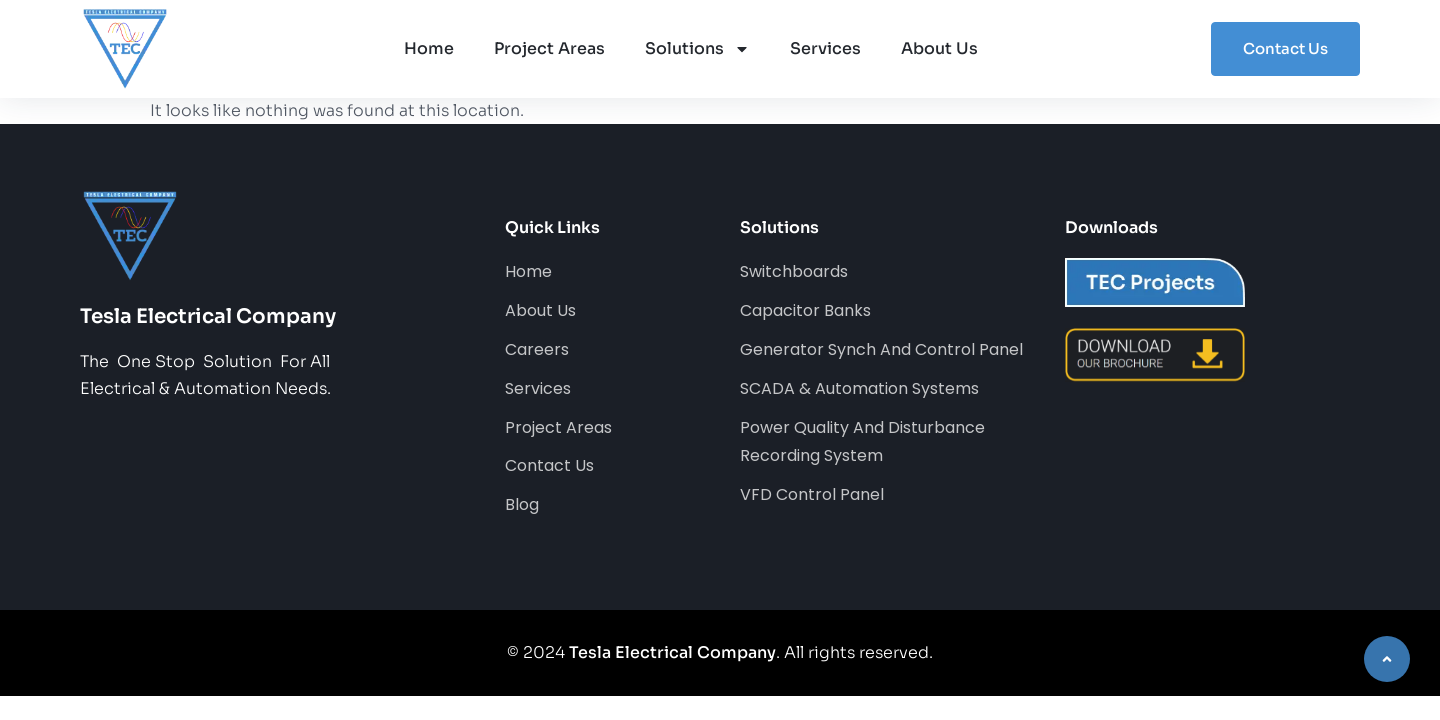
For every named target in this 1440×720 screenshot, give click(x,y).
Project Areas (549, 48)
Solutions (697, 49)
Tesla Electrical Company (672, 652)
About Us (939, 48)
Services (825, 48)
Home (429, 48)
